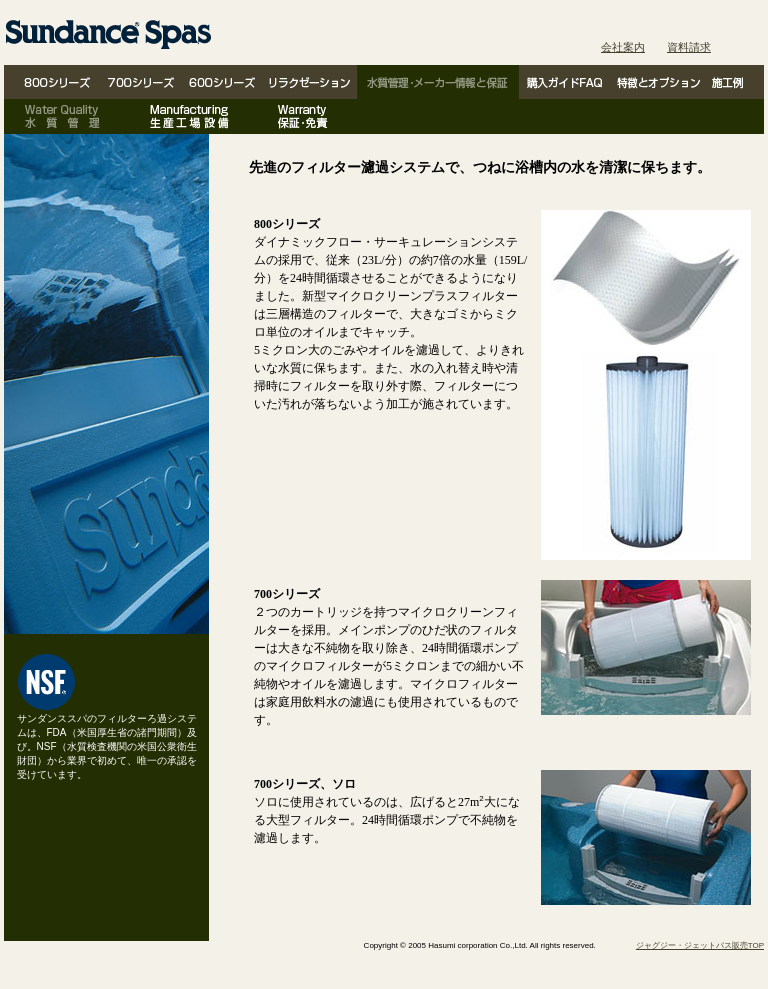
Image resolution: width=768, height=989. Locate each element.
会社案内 (623, 47)
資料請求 (689, 47)
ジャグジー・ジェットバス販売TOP (700, 945)
